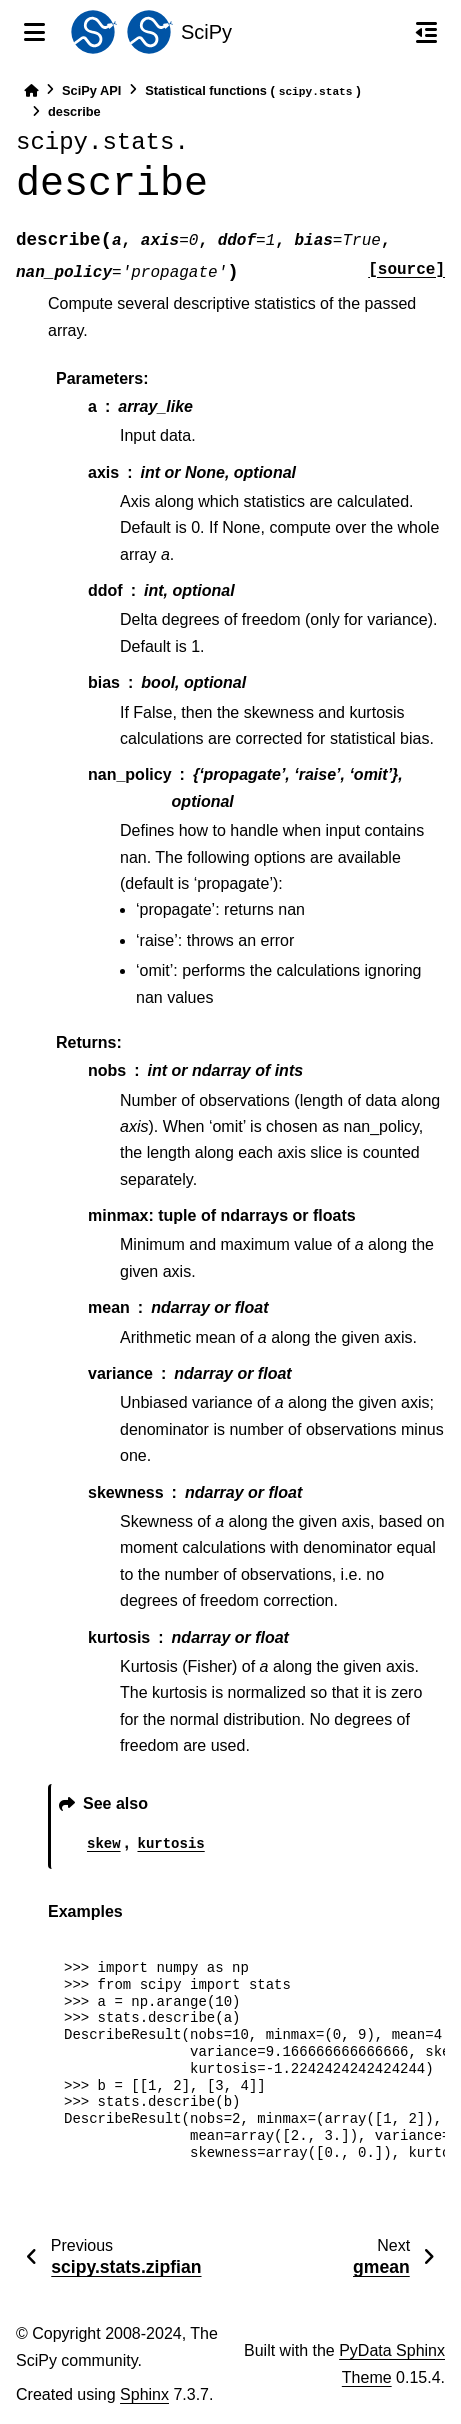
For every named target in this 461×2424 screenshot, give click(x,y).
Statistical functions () (253, 91)
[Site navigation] (34, 32)
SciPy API (91, 90)
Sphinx (144, 2394)
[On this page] (426, 32)
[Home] (31, 90)
